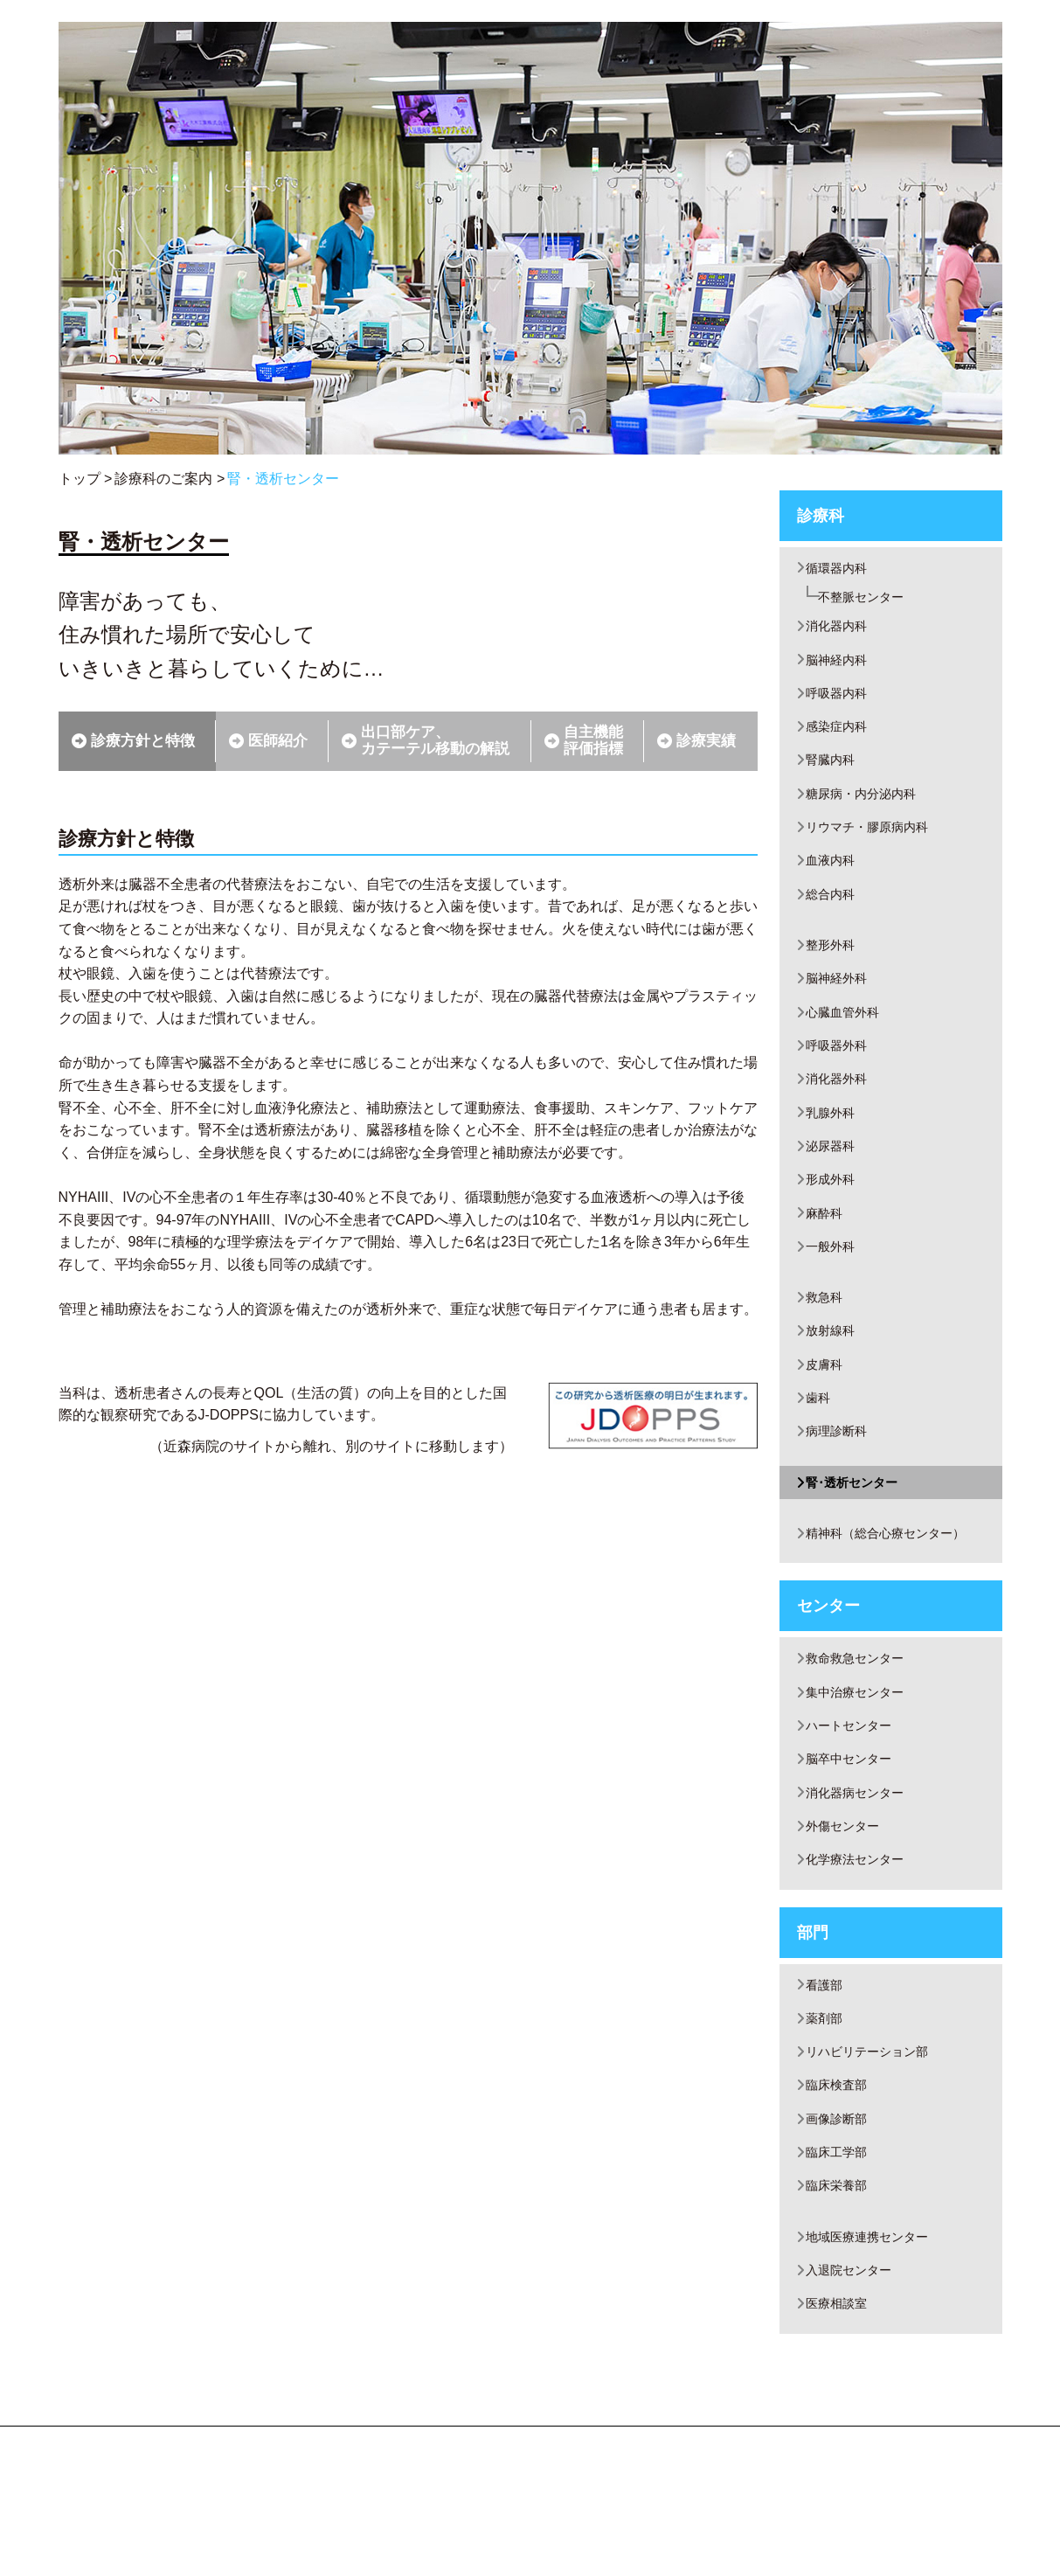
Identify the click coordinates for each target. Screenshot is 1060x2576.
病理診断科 (841, 1486)
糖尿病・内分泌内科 (869, 809)
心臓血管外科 (848, 1040)
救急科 (827, 1343)
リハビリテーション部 (876, 2132)
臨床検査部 (841, 2168)
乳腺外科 (834, 1147)
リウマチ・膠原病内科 (876, 844)
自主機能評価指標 (593, 740)
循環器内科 (841, 568)
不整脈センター (871, 599)
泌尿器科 (834, 1183)
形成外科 (834, 1219)
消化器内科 (841, 630)
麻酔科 (827, 1254)
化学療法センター (862, 1934)
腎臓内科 (834, 773)
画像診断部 (841, 2204)
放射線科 (834, 1378)
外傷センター (848, 1898)
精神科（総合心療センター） (896, 1592)
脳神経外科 (841, 1004)
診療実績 (706, 741)
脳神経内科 (841, 666)
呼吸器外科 (841, 1076)
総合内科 (834, 916)
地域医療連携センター (876, 2328)
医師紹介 (278, 741)
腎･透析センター (858, 1538)
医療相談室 (841, 2399)
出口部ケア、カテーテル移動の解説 (435, 740)
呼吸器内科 (841, 702)
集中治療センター (862, 1755)
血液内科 (834, 880)
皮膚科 (827, 1414)
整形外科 (834, 969)
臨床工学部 (841, 2239)
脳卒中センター (855, 1826)
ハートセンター (855, 1791)
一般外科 (834, 1290)
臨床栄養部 (841, 2274)
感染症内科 (841, 738)
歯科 (820, 1450)
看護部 (827, 2060)
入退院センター (855, 2364)
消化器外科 (841, 1112)
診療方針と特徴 (143, 741)
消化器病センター (862, 1862)
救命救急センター (862, 1719)
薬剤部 (827, 2096)
